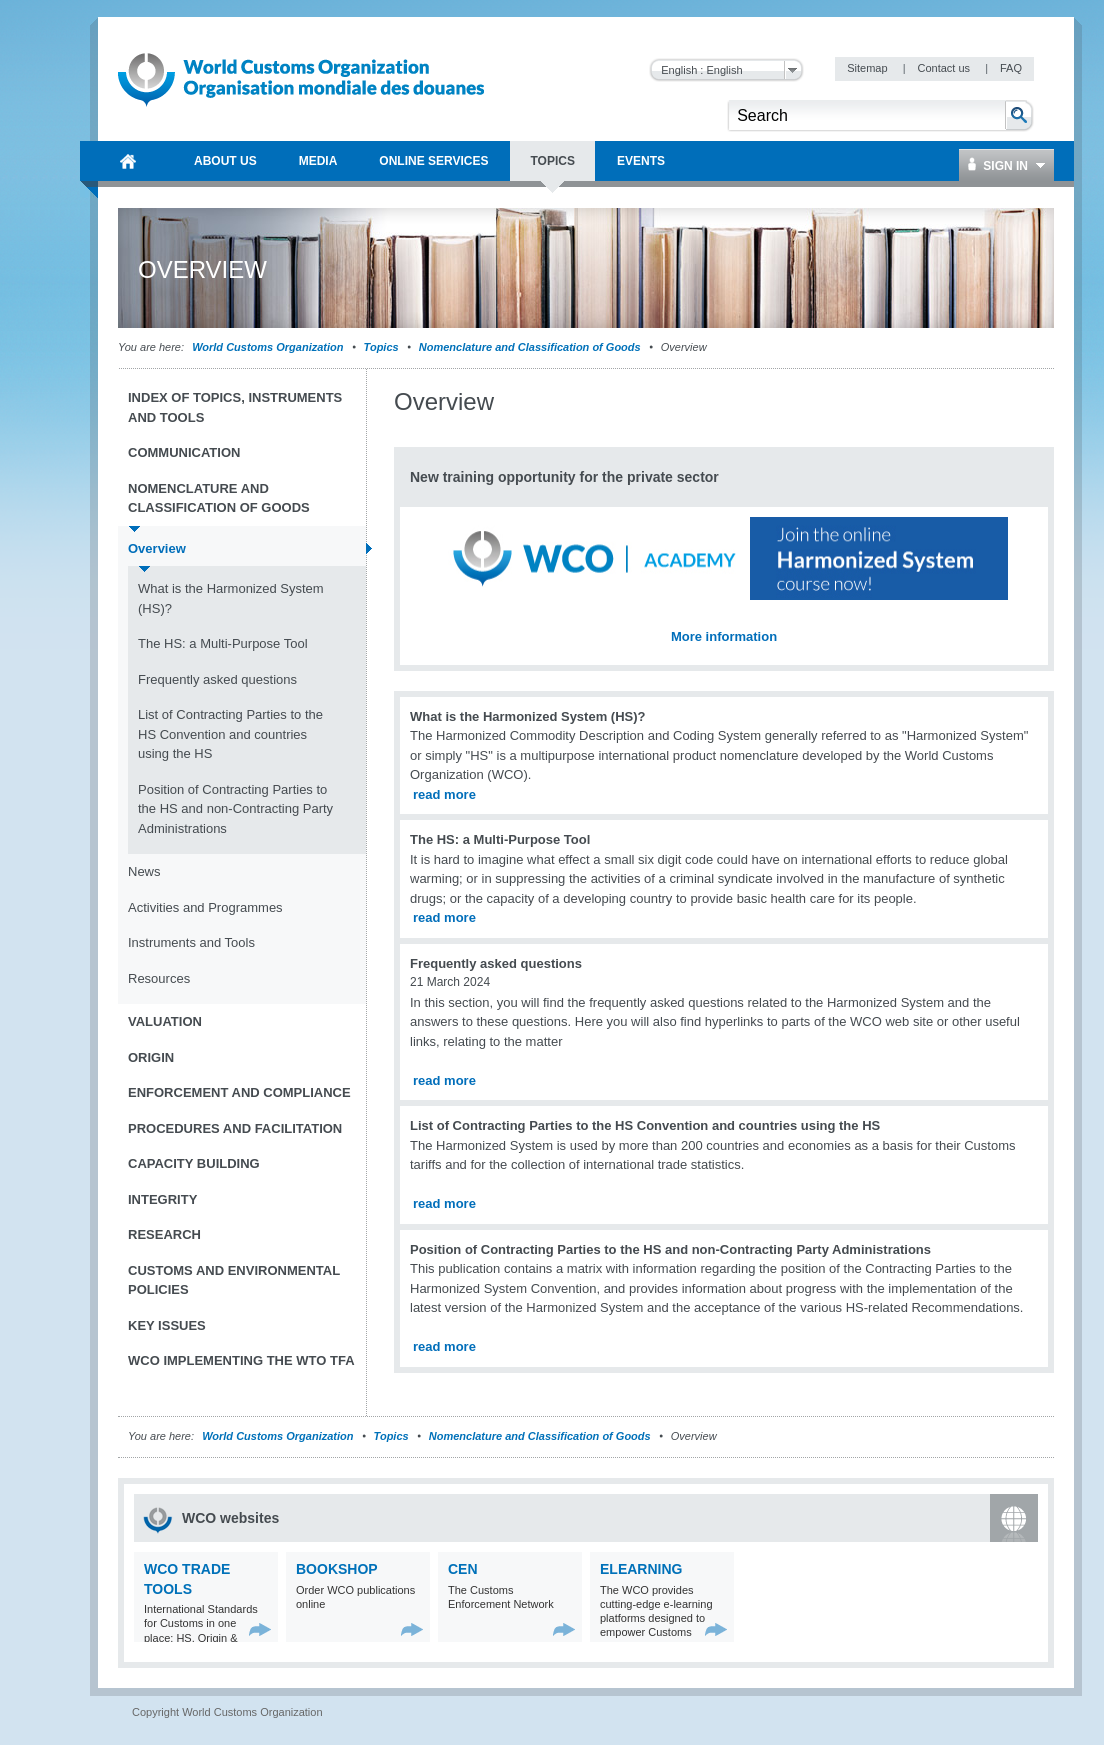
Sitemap (868, 68)
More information (724, 636)
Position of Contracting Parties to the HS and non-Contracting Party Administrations (235, 809)
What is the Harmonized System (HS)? (231, 598)
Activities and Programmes (205, 907)
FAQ (1011, 68)
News (144, 871)
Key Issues (167, 1325)
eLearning (641, 1569)
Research (164, 1234)
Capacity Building (194, 1163)
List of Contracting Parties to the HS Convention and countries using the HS (230, 734)
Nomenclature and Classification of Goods (530, 347)
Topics (381, 347)
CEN (463, 1569)
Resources (159, 978)
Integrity (162, 1199)
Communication (184, 452)
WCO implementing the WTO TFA (241, 1360)
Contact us (945, 68)
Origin (151, 1057)
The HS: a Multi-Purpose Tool (223, 643)
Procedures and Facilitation (235, 1128)
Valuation (165, 1021)
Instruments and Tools (191, 942)
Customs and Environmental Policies (234, 1280)
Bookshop (337, 1569)
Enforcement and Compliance (239, 1092)
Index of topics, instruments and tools (235, 407)
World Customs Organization (269, 347)
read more (444, 794)
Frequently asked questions (217, 679)
